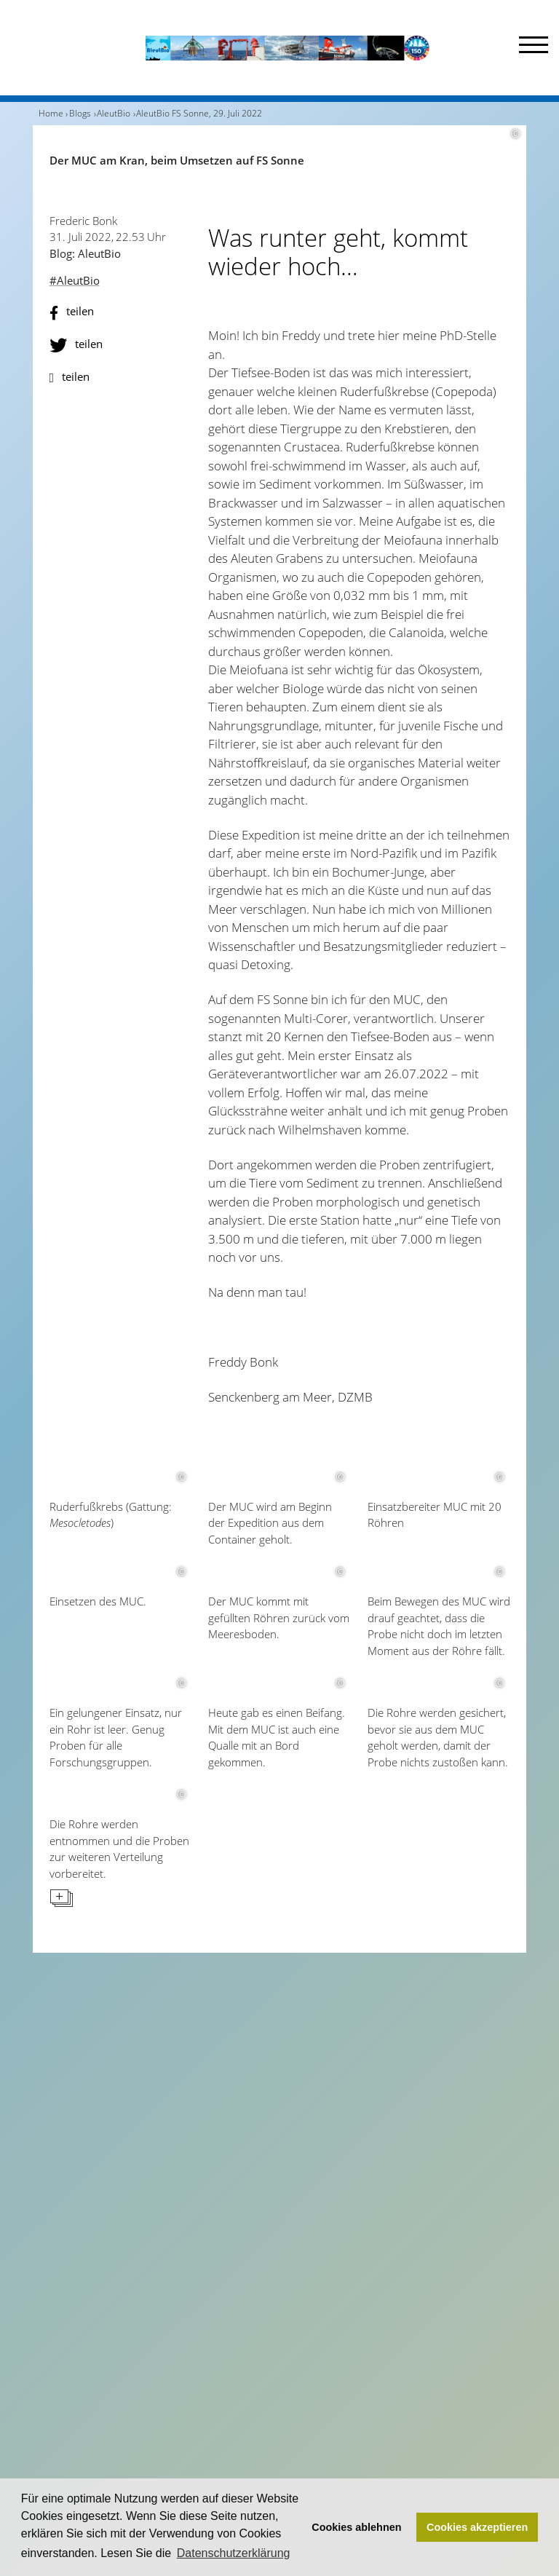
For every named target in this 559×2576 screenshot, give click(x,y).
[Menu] (533, 47)
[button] (120, 312)
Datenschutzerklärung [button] (233, 2553)
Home (51, 113)
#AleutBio (74, 280)
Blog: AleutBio (85, 253)
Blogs (80, 113)
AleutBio (113, 113)
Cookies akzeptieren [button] (477, 2527)
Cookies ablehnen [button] (356, 2527)
